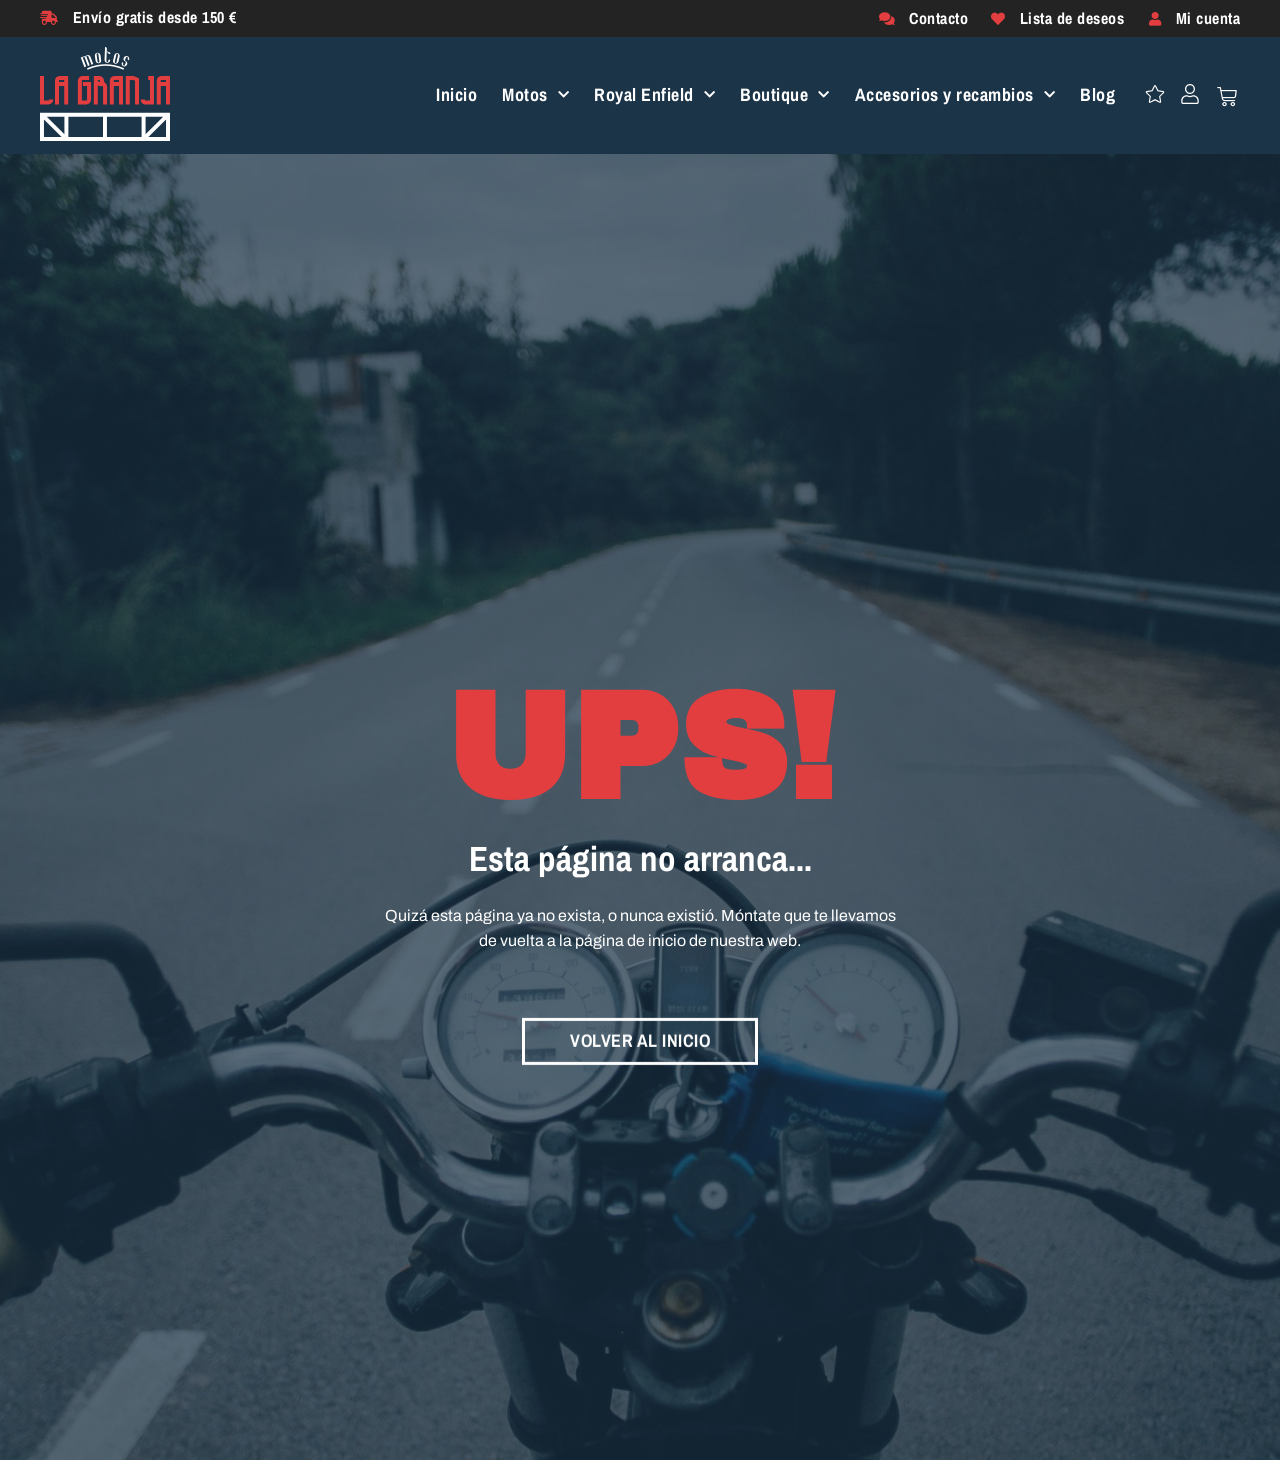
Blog (1097, 95)
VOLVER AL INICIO (640, 1038)
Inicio (456, 95)
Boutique (785, 95)
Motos (535, 95)
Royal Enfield (654, 95)
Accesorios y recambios (955, 95)
